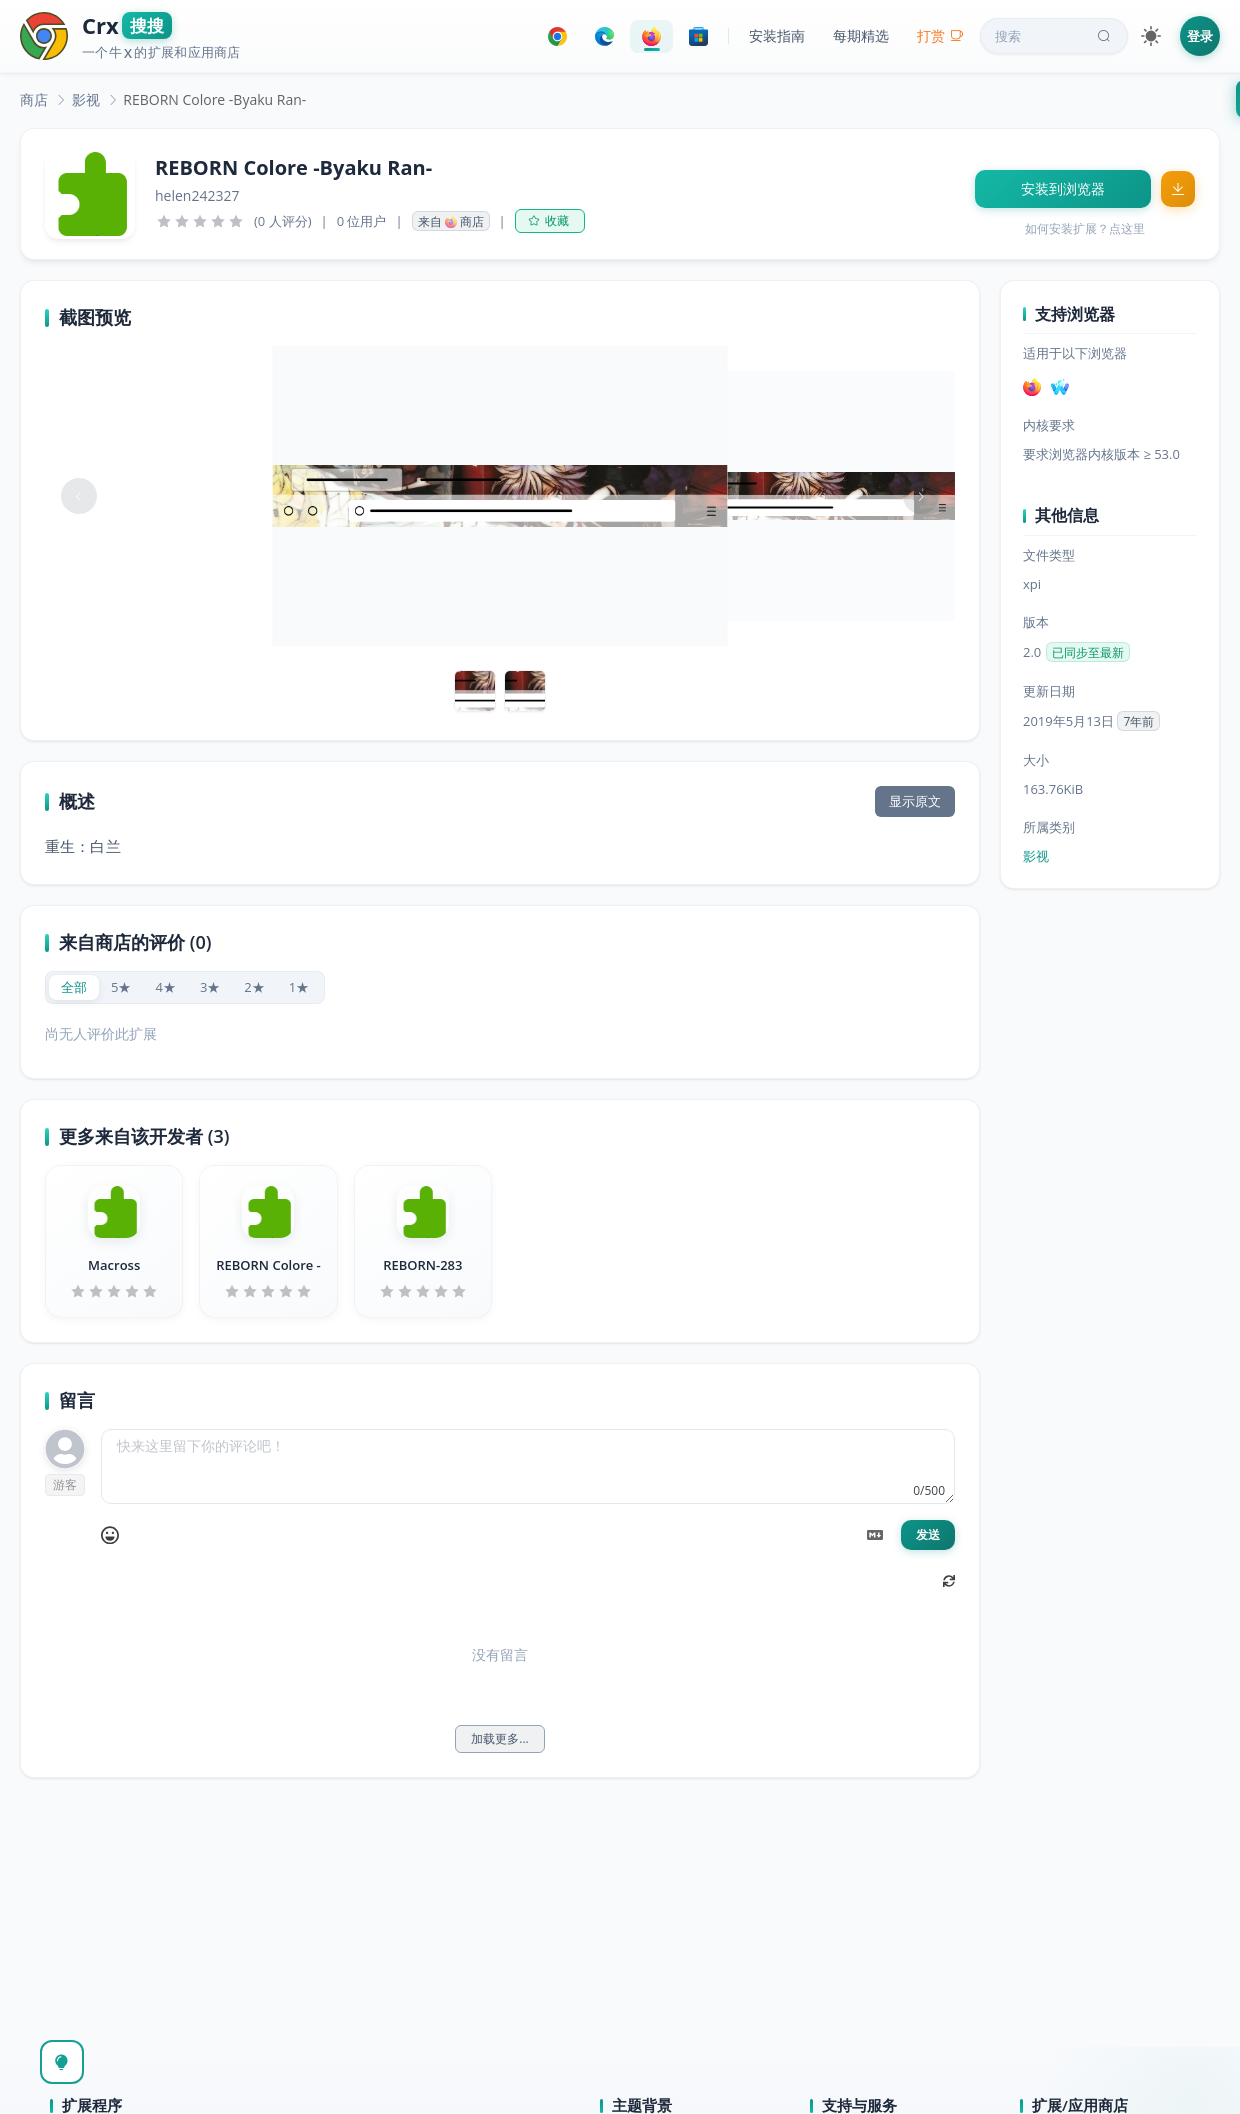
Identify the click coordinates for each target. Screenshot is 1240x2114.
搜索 (1055, 36)
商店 (34, 99)
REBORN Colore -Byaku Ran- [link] (214, 99)
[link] (34, 99)
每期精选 (861, 35)
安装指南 (777, 35)
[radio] (74, 987)
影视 (86, 99)
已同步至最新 (1088, 652)
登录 (1200, 36)
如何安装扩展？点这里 (1085, 228)
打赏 (940, 35)
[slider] (200, 221)
